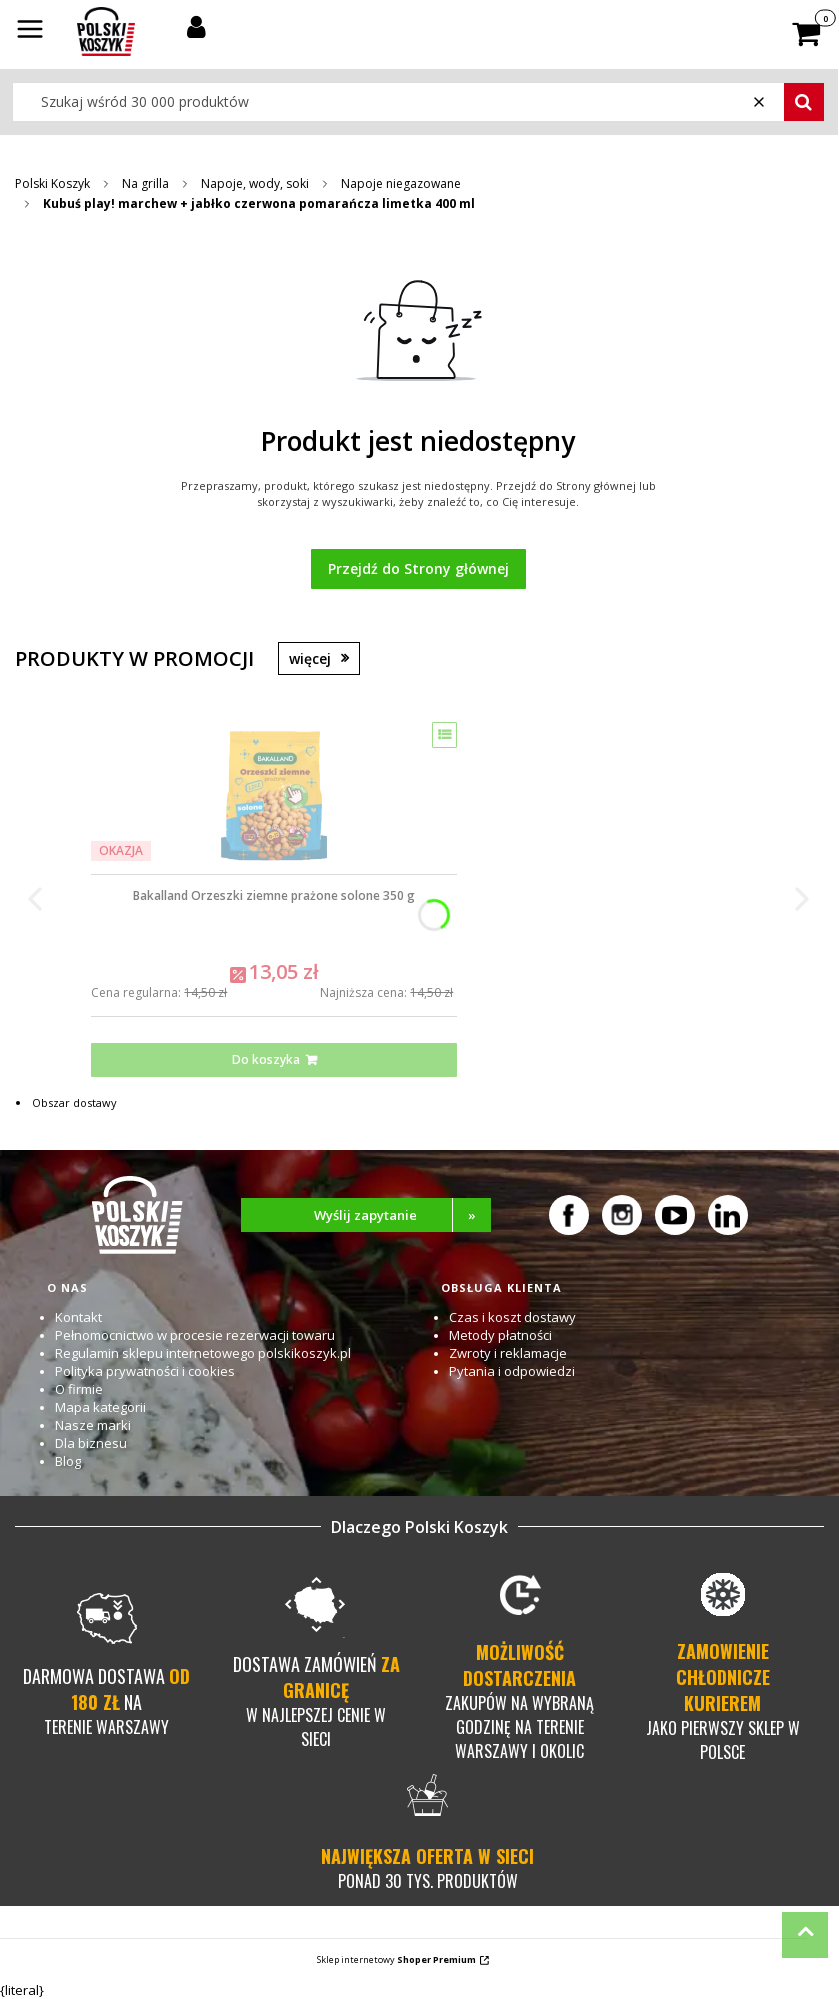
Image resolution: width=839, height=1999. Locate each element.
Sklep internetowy (396, 1959)
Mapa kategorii (100, 1407)
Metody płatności (500, 1335)
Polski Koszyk (52, 183)
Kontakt (78, 1317)
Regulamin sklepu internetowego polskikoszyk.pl (203, 1353)
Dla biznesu (91, 1443)
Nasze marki (93, 1425)
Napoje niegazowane (401, 183)
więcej (310, 658)
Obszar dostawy (74, 1102)
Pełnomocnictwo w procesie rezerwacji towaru (195, 1335)
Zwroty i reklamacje (508, 1353)
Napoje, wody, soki (255, 183)
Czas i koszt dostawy (512, 1317)
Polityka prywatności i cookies (145, 1371)
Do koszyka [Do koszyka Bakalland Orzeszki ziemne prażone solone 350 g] (266, 1059)
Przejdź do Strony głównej (418, 568)
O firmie (79, 1389)
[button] (30, 31)
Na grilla (145, 183)
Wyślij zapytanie (402, 1215)
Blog (68, 1461)
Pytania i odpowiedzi (512, 1371)
